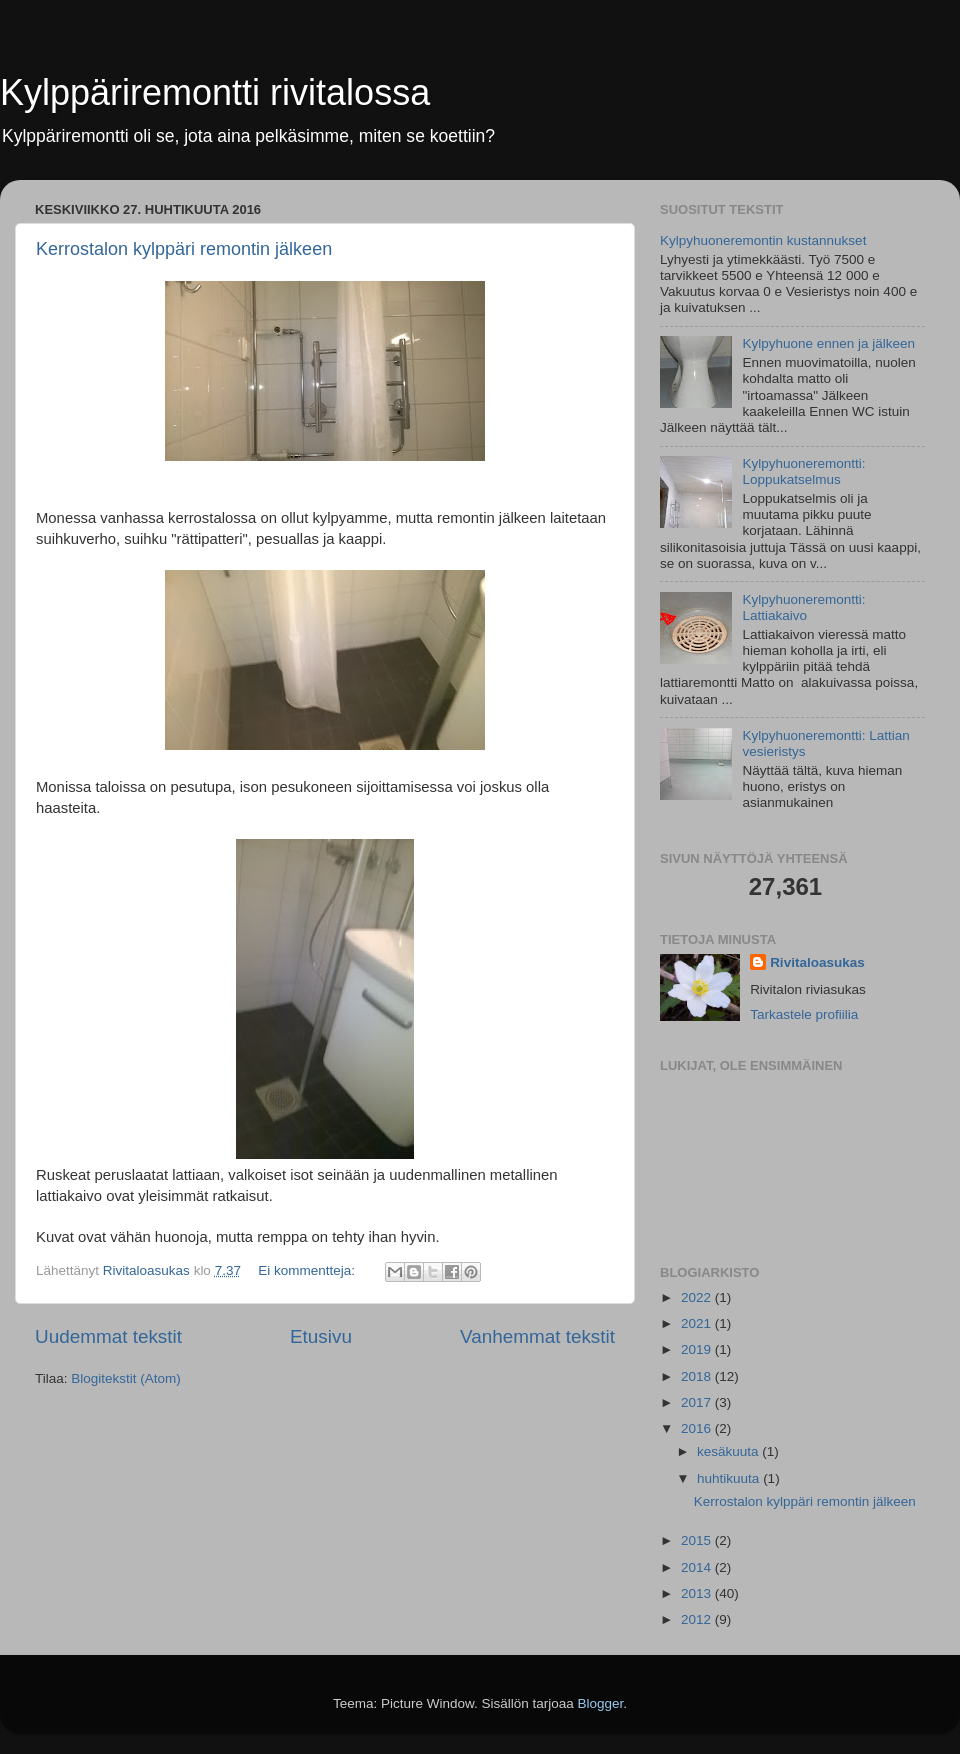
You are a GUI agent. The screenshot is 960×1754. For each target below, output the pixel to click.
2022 (698, 1297)
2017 (698, 1402)
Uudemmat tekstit (108, 1336)
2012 (698, 1619)
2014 (698, 1567)
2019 (698, 1349)
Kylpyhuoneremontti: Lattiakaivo (803, 607)
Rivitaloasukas (817, 962)
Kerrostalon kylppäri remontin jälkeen (184, 249)
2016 (698, 1428)
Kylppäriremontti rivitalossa (215, 92)
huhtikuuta (730, 1478)
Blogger (601, 1703)
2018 (698, 1376)
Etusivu (321, 1336)
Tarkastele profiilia (804, 1014)
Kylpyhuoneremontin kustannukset (763, 240)
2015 (698, 1540)
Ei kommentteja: (308, 1270)
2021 (698, 1323)
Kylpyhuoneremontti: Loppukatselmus (803, 471)
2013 (698, 1593)
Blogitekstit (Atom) (126, 1378)
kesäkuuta (729, 1451)
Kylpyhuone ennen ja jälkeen (828, 343)
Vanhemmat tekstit (537, 1336)
